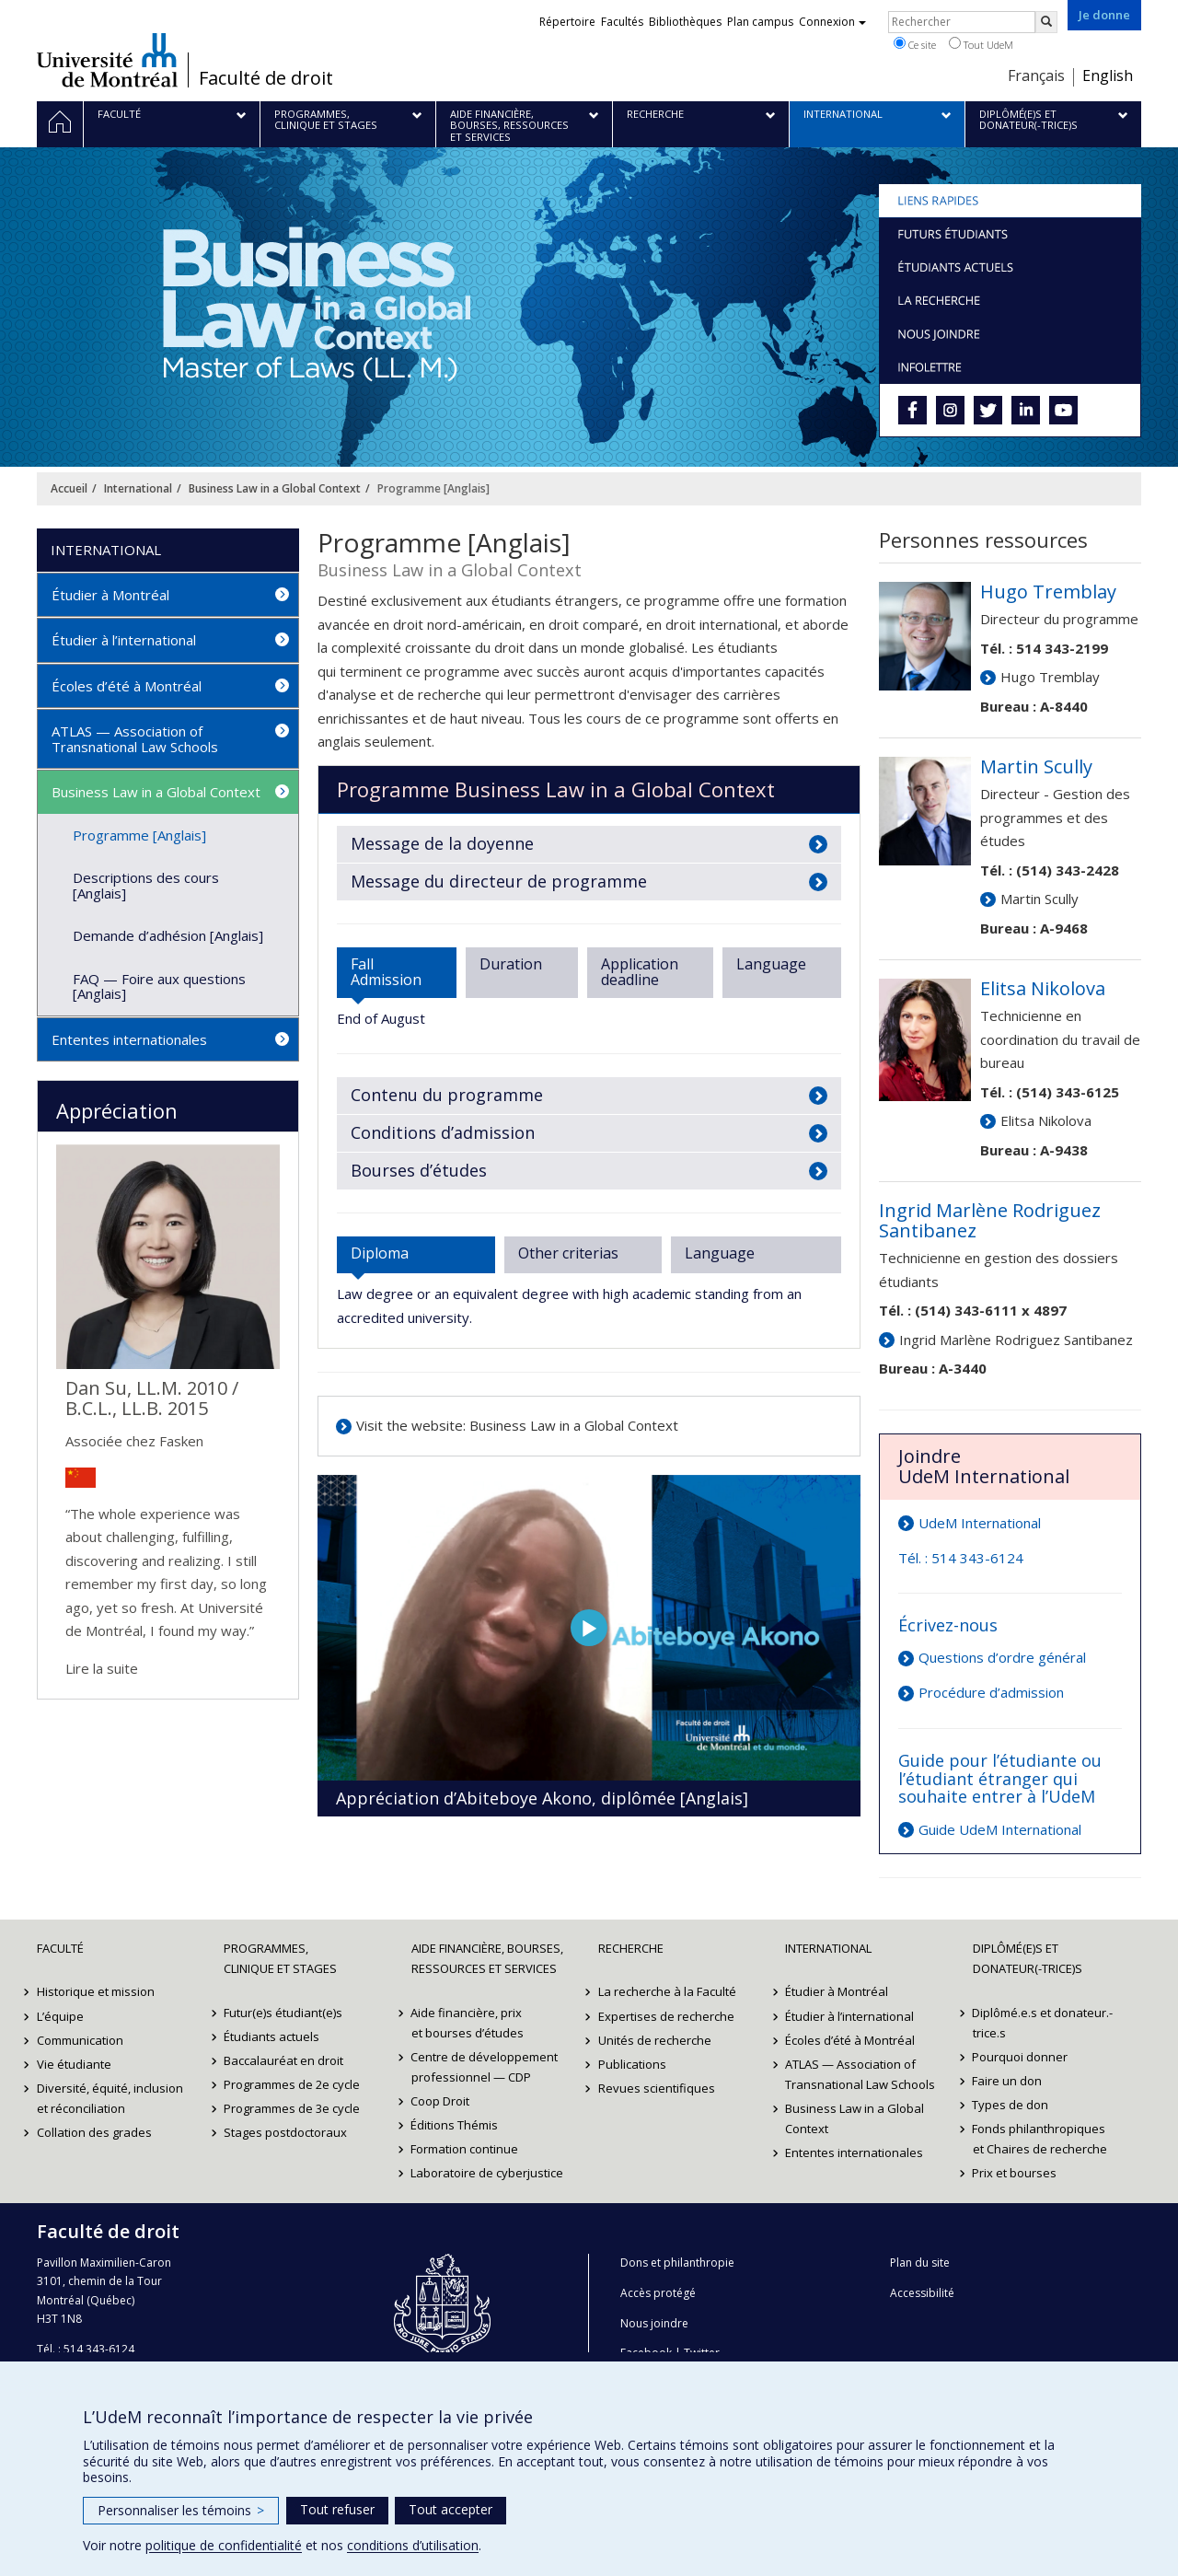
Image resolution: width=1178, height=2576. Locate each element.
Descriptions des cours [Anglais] (146, 885)
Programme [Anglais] (139, 835)
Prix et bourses (1015, 2172)
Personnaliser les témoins (181, 2510)
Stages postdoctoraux (285, 2132)
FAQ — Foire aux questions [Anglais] (159, 986)
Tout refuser (337, 2509)
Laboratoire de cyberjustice (487, 2172)
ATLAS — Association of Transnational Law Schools (135, 739)
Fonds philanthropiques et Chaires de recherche (1040, 2138)
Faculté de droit (266, 78)
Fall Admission (386, 972)
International (138, 488)
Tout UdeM (981, 44)
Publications (632, 2064)
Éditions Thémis (455, 2125)
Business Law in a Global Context (275, 488)
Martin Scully (1039, 898)
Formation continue (465, 2149)
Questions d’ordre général (1002, 1657)
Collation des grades (94, 2132)
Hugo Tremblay (1050, 676)
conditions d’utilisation (413, 2545)
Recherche (631, 1948)
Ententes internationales (129, 1039)
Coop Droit (440, 2101)
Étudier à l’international (124, 640)
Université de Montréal (107, 59)
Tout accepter (450, 2509)
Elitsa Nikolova (1045, 1120)
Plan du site (920, 2262)
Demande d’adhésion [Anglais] (168, 935)
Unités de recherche (654, 2040)
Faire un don (1008, 2080)
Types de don (1011, 2104)
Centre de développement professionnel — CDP (485, 2066)
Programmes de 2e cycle (292, 2084)
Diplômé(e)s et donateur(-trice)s (1027, 1958)
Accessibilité (922, 2293)
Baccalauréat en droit (283, 2060)
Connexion (832, 21)
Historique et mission (96, 1991)
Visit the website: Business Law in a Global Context (517, 1425)
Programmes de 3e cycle (292, 2108)
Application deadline (639, 972)
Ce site (915, 44)
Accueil (69, 488)
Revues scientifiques (656, 2088)
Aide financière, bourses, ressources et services (487, 1958)
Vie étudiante (74, 2064)
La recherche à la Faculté (667, 1991)
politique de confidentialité (223, 2545)
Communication (80, 2040)
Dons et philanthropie (677, 2262)
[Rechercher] (1046, 22)
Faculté (60, 1948)
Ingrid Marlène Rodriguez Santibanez (1016, 1339)
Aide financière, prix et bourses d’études (467, 2022)
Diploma (380, 1253)
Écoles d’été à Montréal (127, 686)
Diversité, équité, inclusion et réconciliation (110, 2098)
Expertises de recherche (666, 2016)
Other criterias (568, 1253)
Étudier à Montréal (110, 595)
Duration (510, 964)
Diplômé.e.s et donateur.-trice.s (1043, 2022)
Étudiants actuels (271, 2036)
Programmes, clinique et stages (280, 1958)
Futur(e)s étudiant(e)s (283, 2012)
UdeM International (979, 1523)
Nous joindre (654, 2323)
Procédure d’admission (991, 1692)
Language (771, 964)
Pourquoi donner (1020, 2056)
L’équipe (60, 2016)
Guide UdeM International (999, 1829)
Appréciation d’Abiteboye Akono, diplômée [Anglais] (542, 1798)
